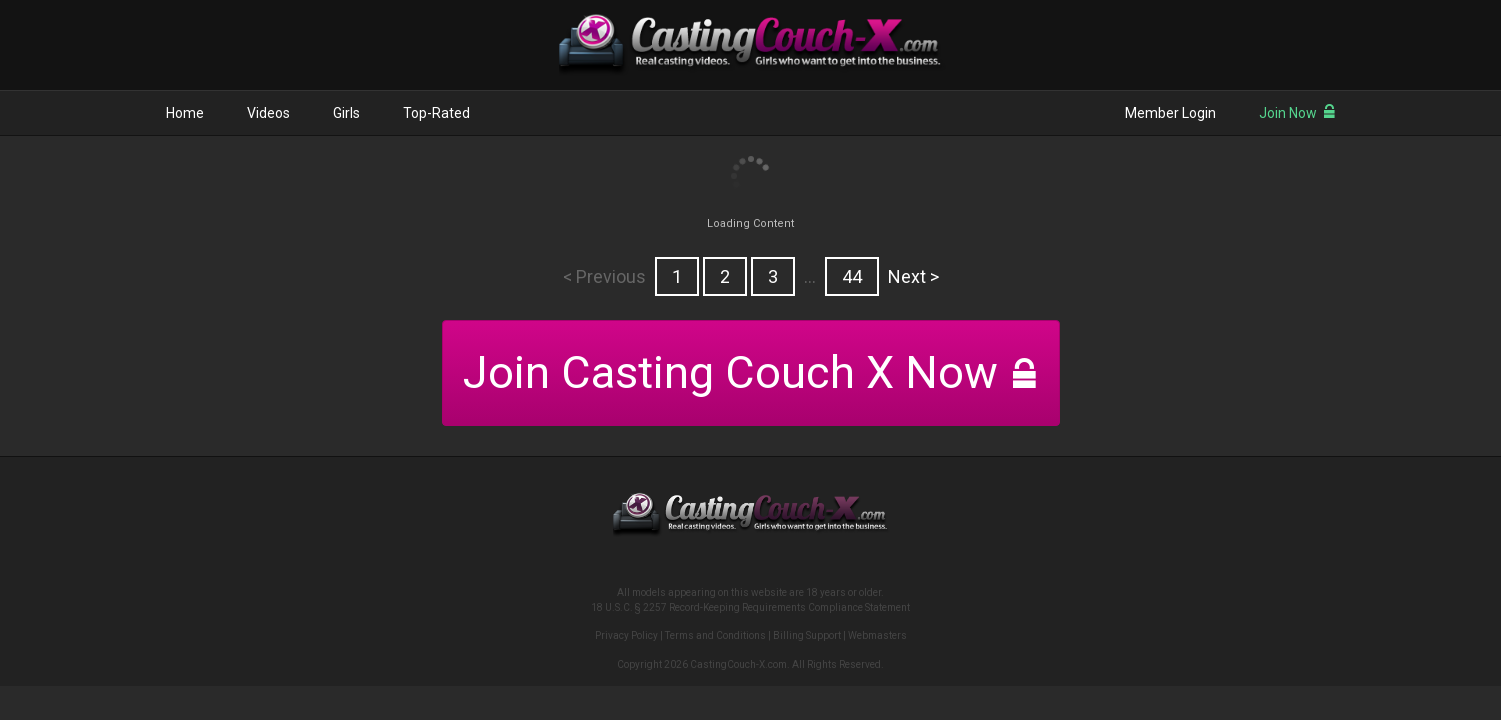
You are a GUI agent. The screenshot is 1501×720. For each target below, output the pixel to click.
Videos (268, 113)
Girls (346, 113)
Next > (913, 276)
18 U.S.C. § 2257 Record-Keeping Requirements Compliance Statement (750, 607)
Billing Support (807, 635)
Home (185, 113)
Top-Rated (436, 113)
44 (852, 276)
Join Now (1297, 113)
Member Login (1170, 113)
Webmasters (877, 635)
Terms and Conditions (715, 635)
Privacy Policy (626, 635)
